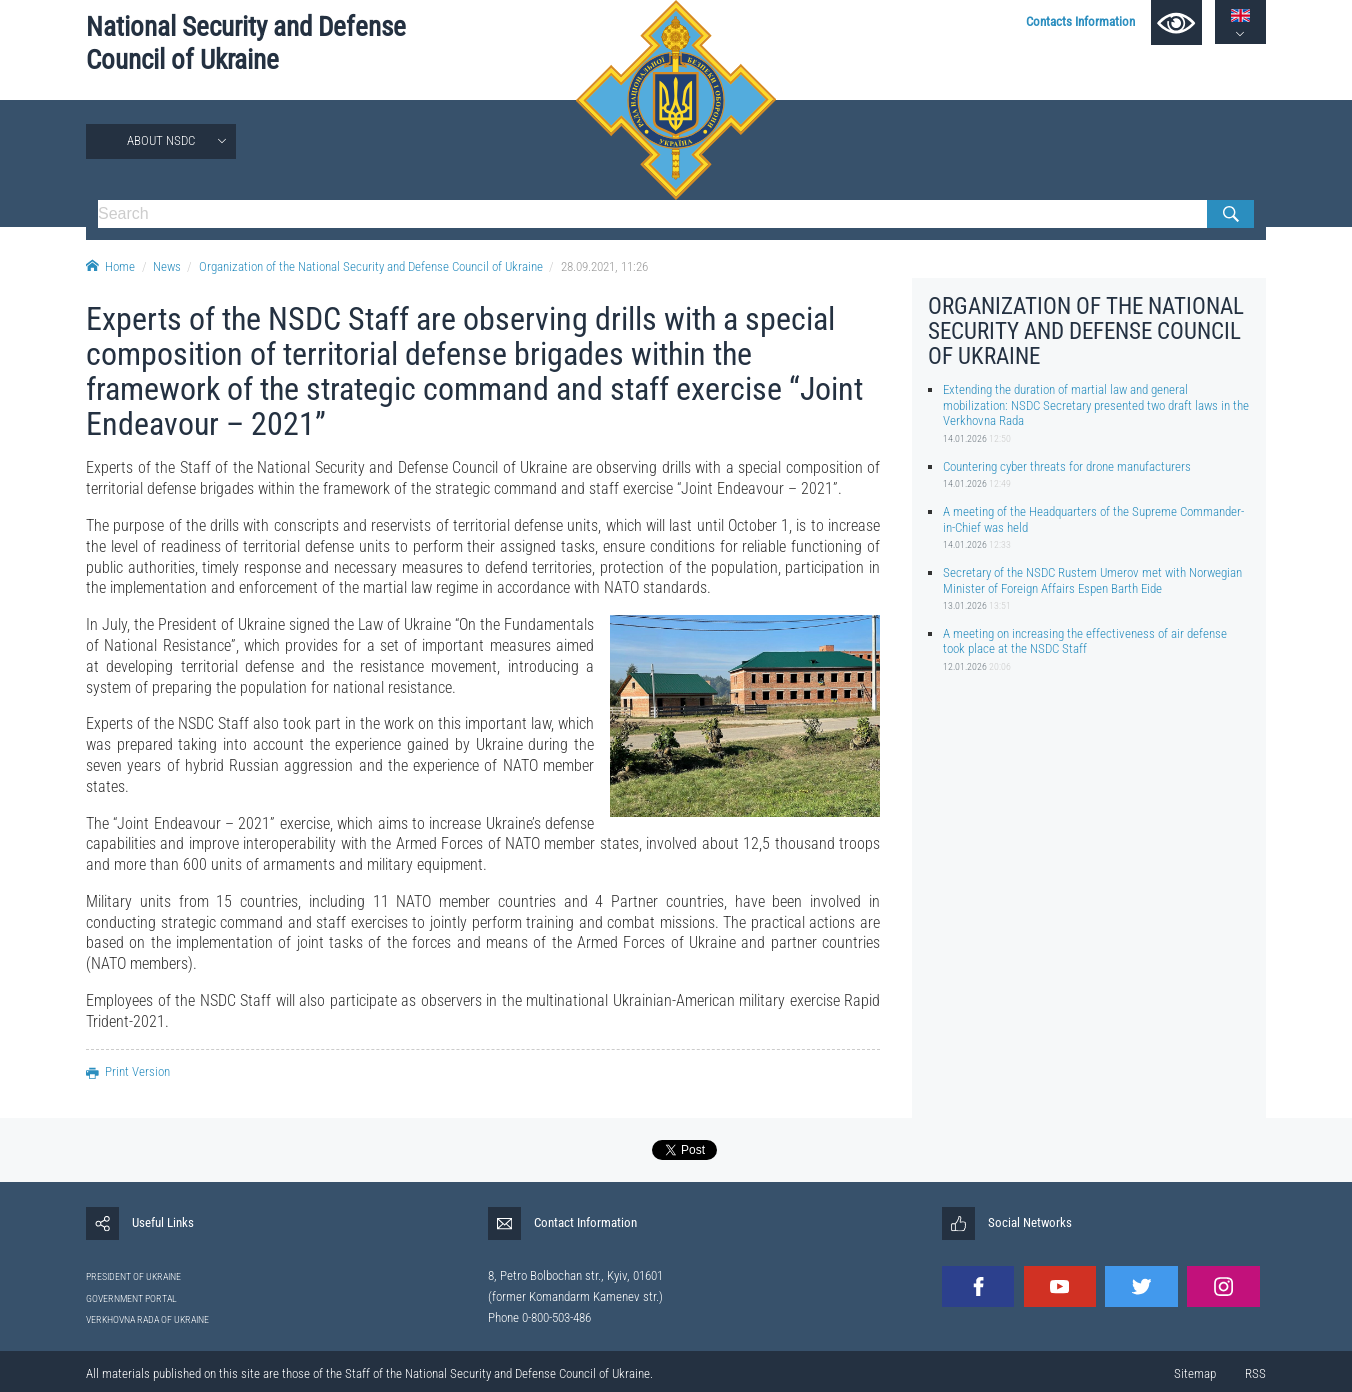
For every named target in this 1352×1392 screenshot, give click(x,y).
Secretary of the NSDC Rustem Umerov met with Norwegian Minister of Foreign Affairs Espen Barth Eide (1092, 580)
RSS (1255, 1373)
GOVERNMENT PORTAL (131, 1298)
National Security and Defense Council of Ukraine (246, 43)
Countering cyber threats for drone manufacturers (1067, 466)
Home (110, 266)
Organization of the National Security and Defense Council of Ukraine (371, 266)
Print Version (128, 1071)
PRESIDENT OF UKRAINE (133, 1276)
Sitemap (1195, 1373)
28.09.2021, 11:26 (604, 266)
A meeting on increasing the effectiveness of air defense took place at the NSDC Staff (1085, 641)
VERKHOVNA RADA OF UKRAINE (147, 1319)
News (167, 266)
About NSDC (161, 140)
